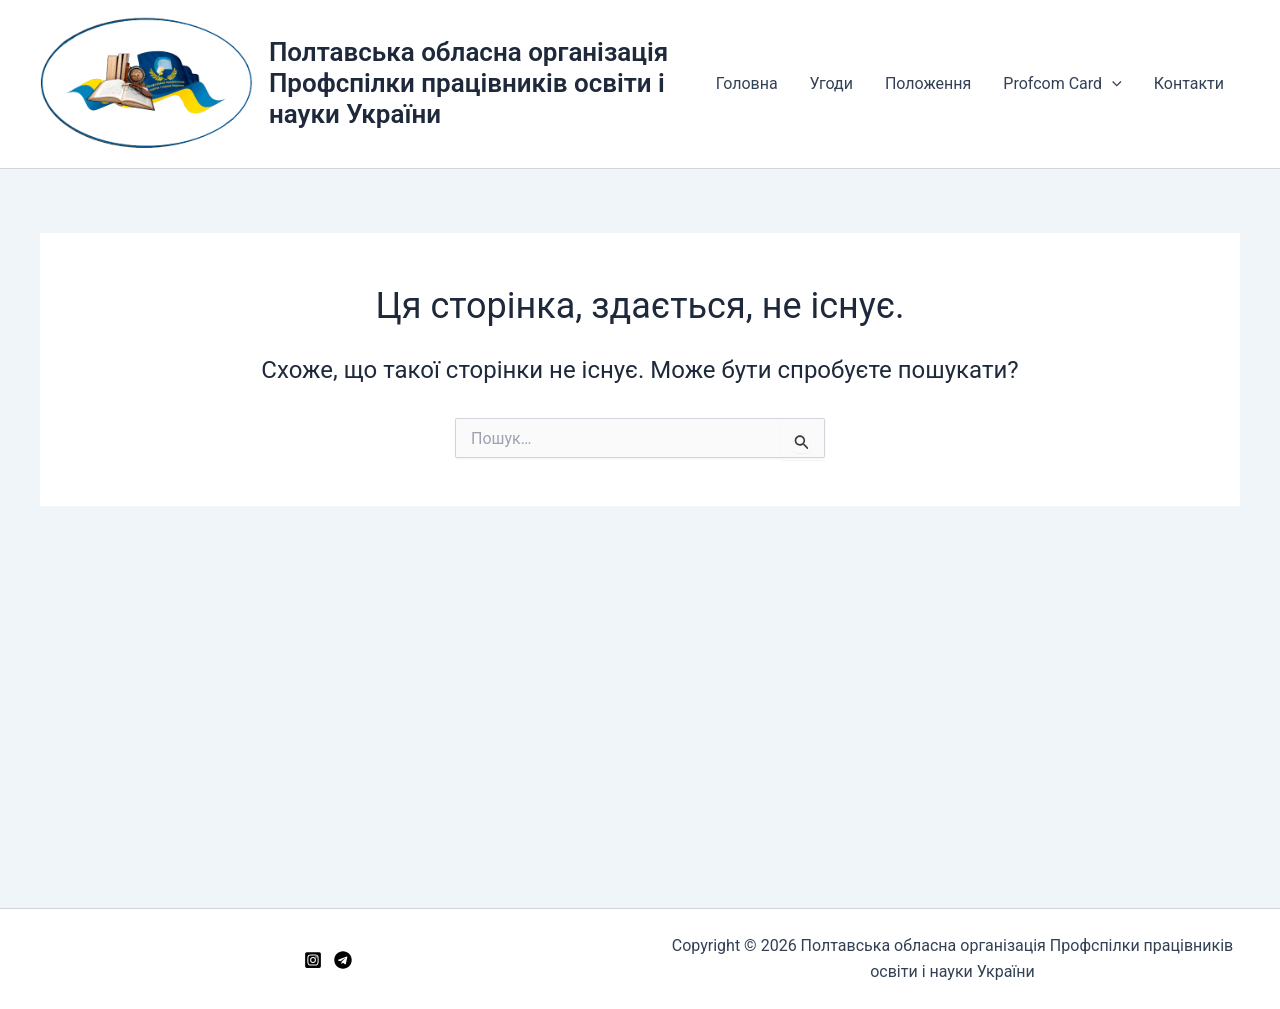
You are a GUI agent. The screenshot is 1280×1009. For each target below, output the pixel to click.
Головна (747, 83)
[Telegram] (343, 960)
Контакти (1189, 83)
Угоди (831, 83)
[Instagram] (313, 960)
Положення (928, 83)
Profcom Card (1062, 84)
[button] (1112, 84)
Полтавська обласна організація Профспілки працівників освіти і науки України (468, 83)
